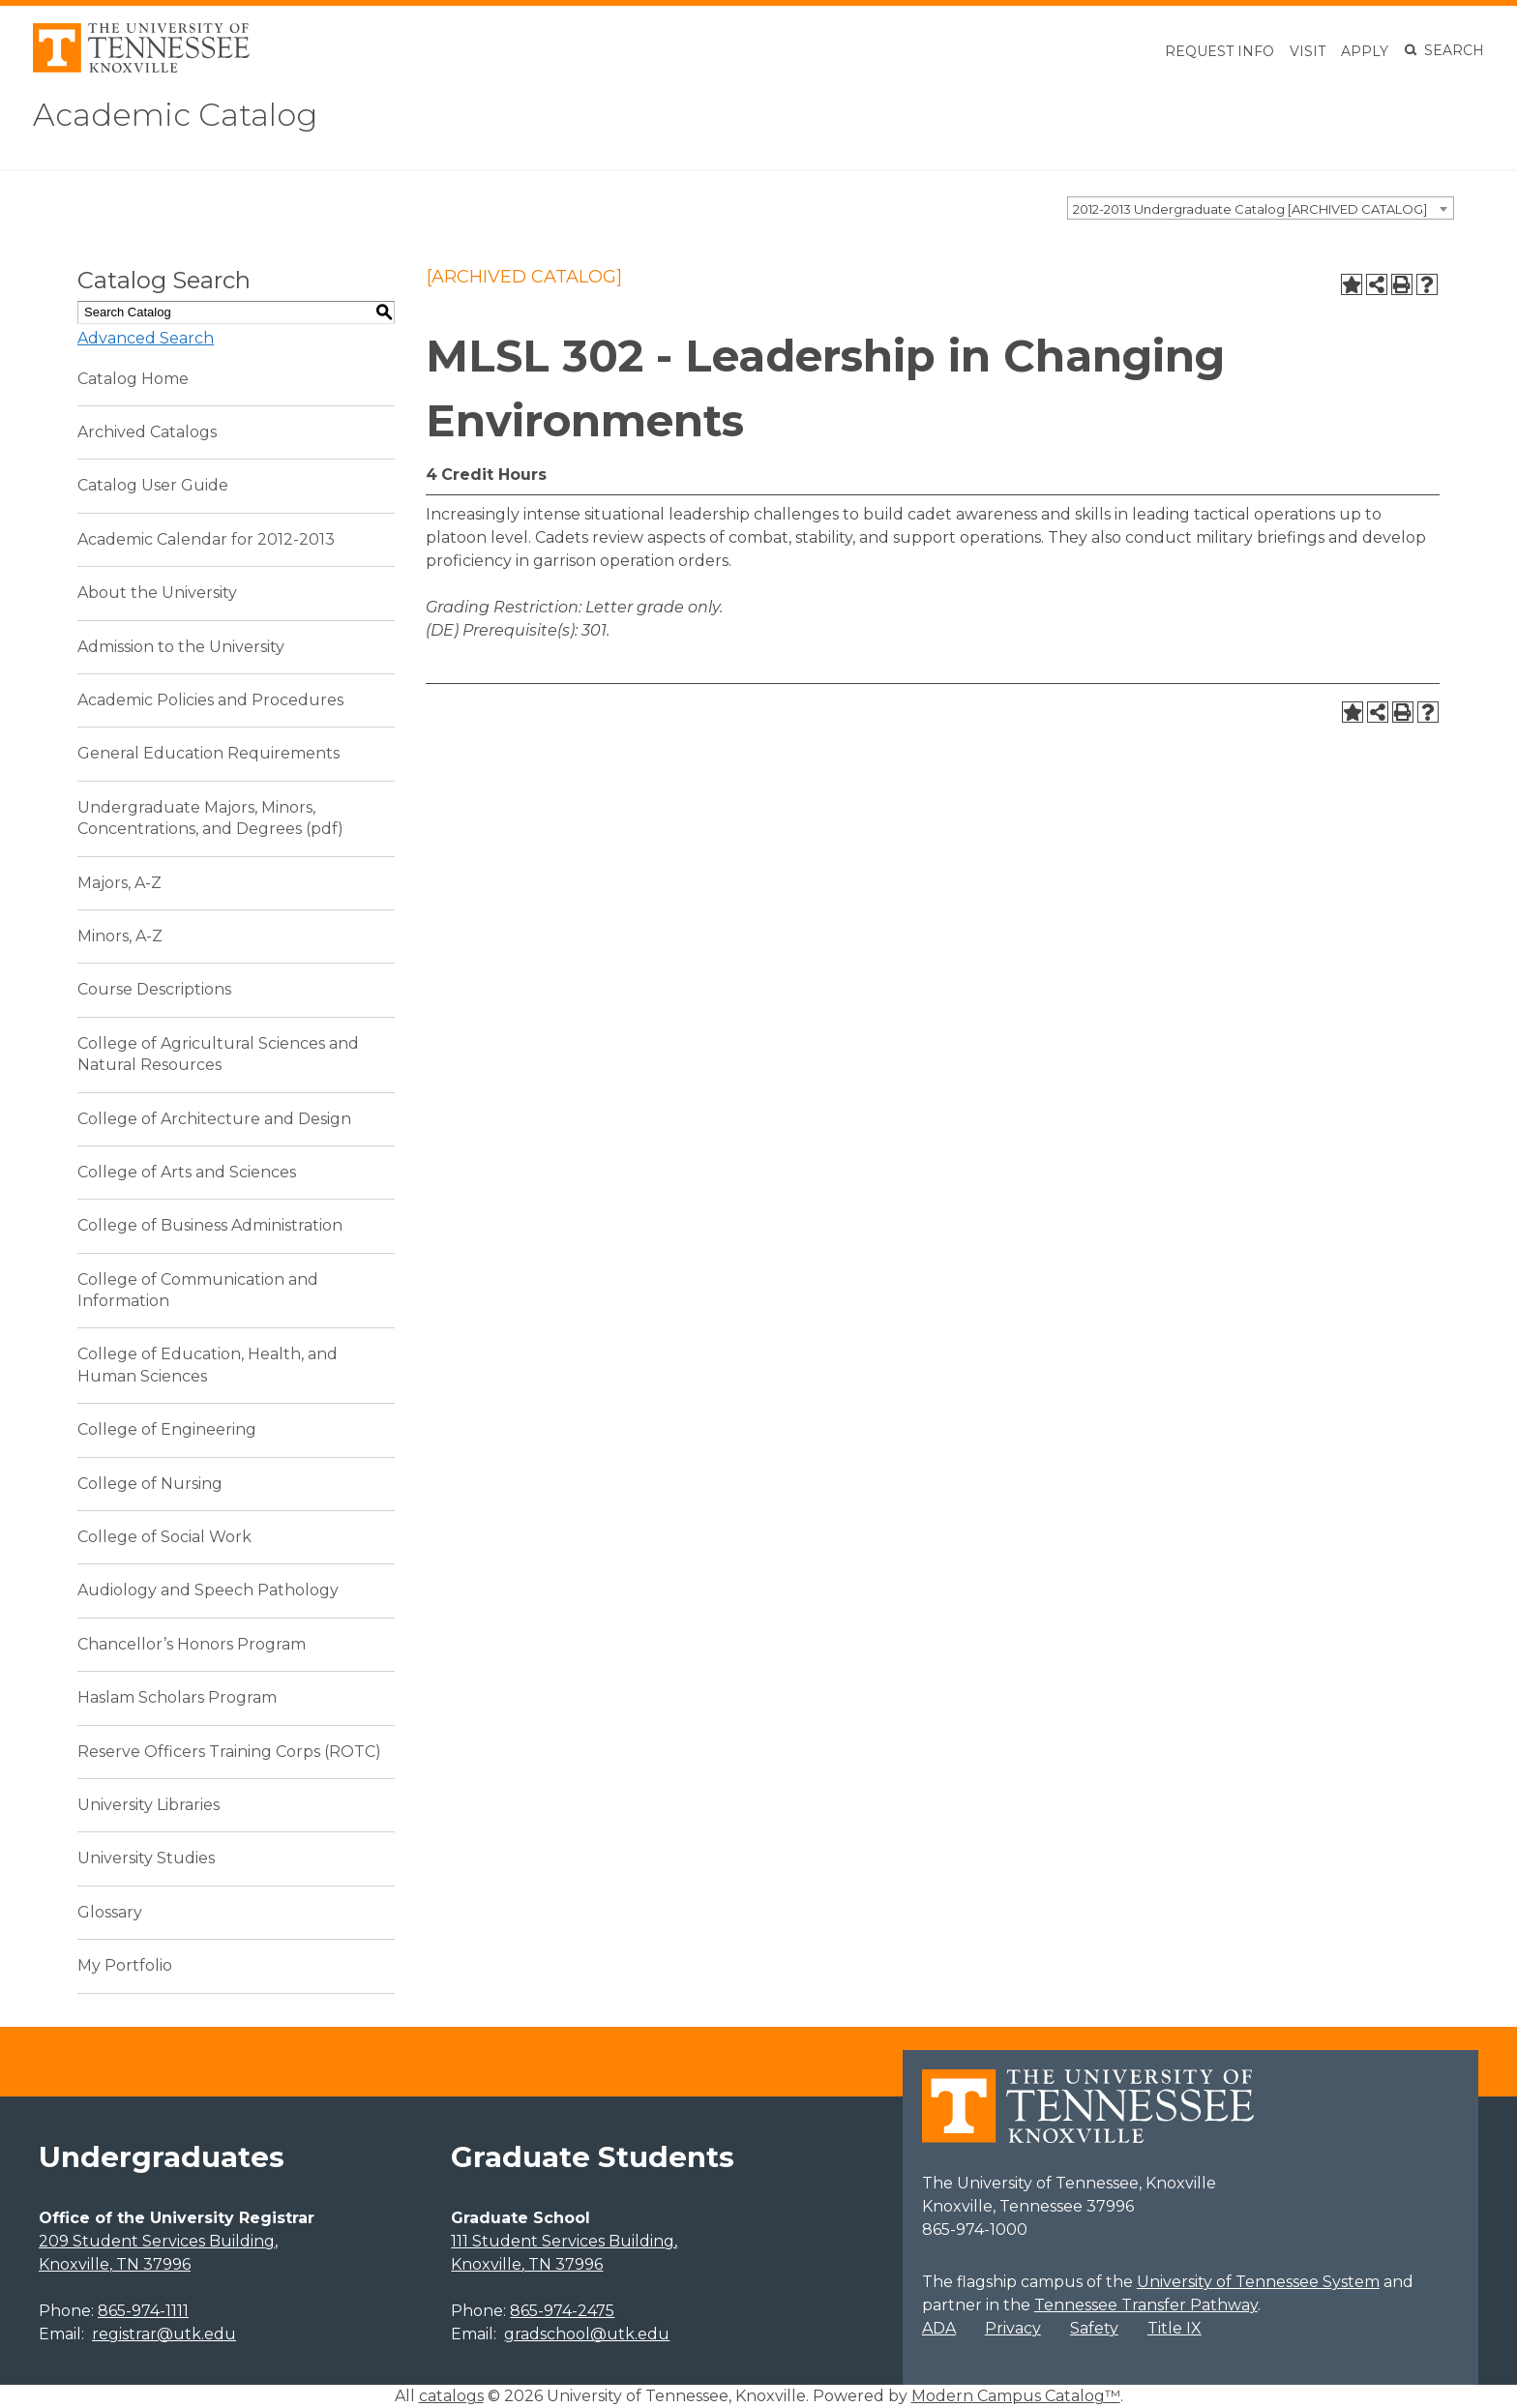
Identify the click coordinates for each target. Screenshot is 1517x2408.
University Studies (146, 1858)
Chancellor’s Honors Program (191, 1644)
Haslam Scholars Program (177, 1697)
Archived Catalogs (147, 432)
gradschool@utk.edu (586, 2334)
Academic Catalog (175, 115)
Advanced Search (145, 338)
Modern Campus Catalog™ (1015, 2396)
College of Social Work (164, 1537)
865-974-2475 (562, 2311)
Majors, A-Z (119, 883)
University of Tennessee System (1258, 2282)
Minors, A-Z (120, 936)
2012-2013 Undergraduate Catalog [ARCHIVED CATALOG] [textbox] (1250, 209)
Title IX (1174, 2328)
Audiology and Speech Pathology (208, 1590)
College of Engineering (166, 1429)
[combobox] (1260, 208)
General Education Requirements (208, 753)
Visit (1307, 51)
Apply (1364, 51)
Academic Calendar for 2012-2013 (206, 539)
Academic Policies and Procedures (210, 700)
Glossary (109, 1912)
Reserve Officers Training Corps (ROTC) (229, 1751)
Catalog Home (133, 379)
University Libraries (148, 1805)
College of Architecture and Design (214, 1119)
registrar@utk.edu (164, 2334)
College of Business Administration (209, 1225)
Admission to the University (180, 647)
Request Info (1219, 51)
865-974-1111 (143, 2311)
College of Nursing (150, 1483)
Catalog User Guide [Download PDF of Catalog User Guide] (152, 485)
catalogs (451, 2396)
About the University (157, 592)
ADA (939, 2328)
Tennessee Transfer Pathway (1146, 2305)
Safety (1094, 2328)
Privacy (1013, 2328)
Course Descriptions (154, 989)
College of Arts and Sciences (186, 1172)
